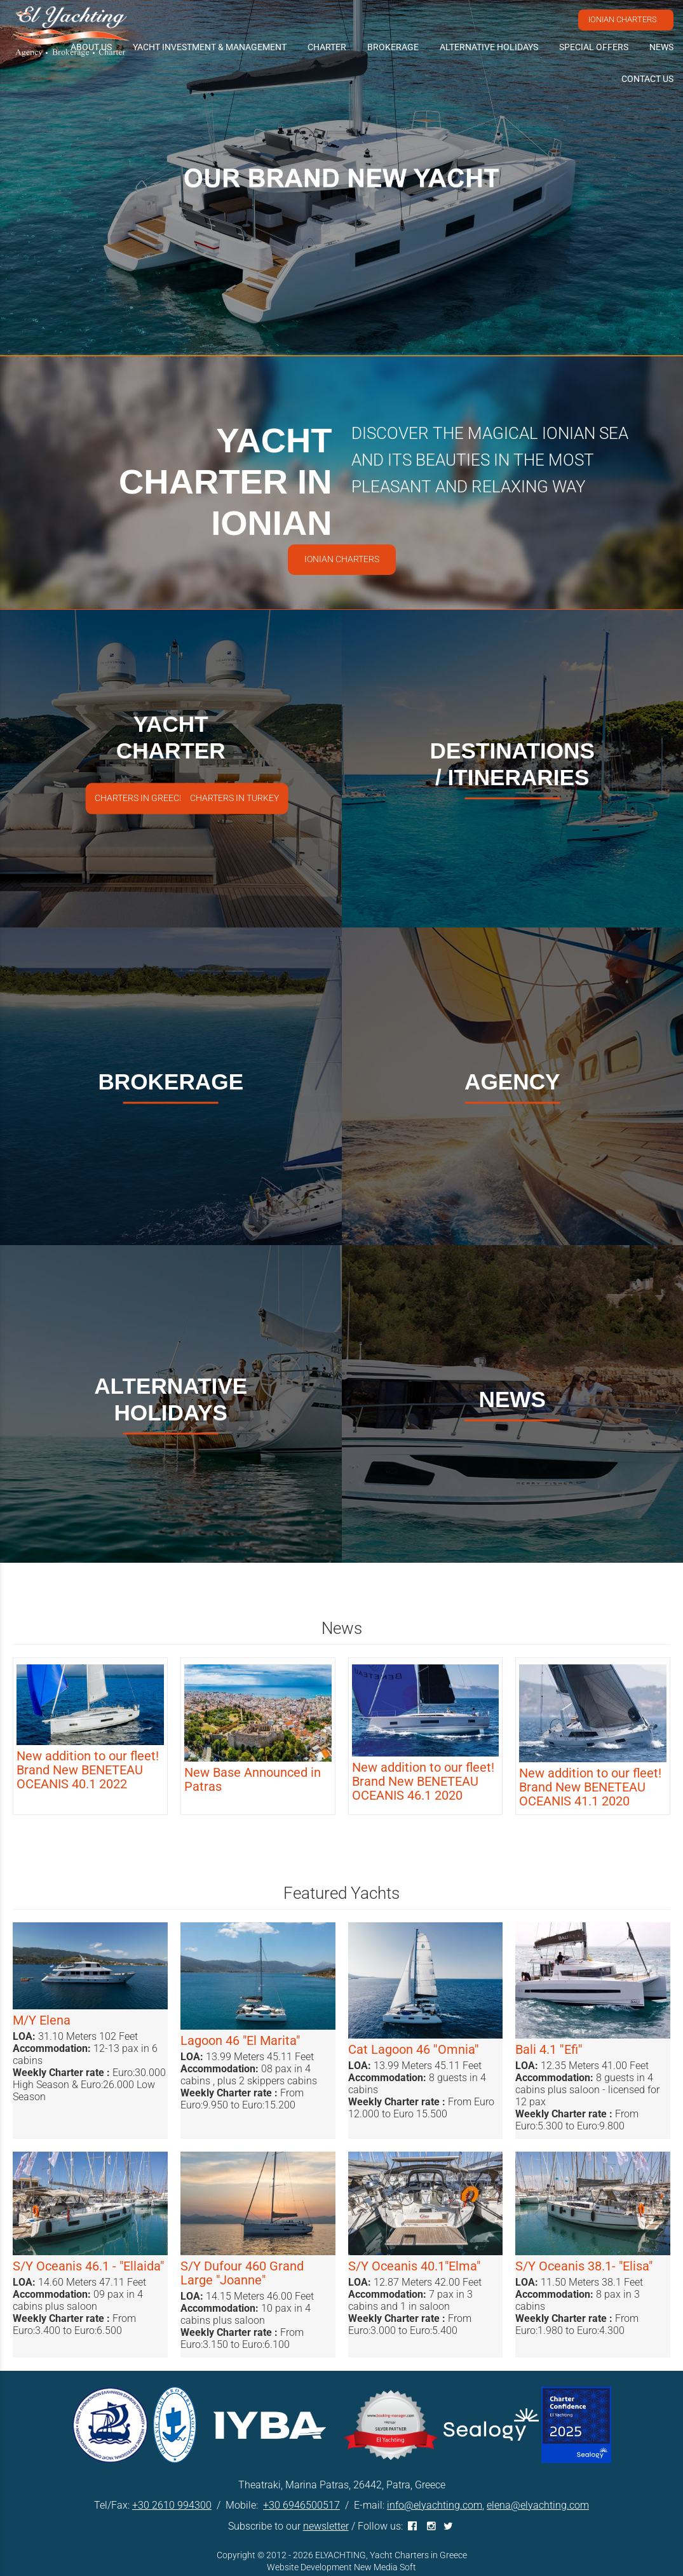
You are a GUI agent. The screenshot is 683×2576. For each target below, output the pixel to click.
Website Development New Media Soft (341, 2567)
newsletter (326, 2526)
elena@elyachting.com (538, 2505)
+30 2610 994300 (172, 2505)
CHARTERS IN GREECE (139, 798)
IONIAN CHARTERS (622, 19)
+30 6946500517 (301, 2505)
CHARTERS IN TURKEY (234, 798)
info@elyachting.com (434, 2505)
